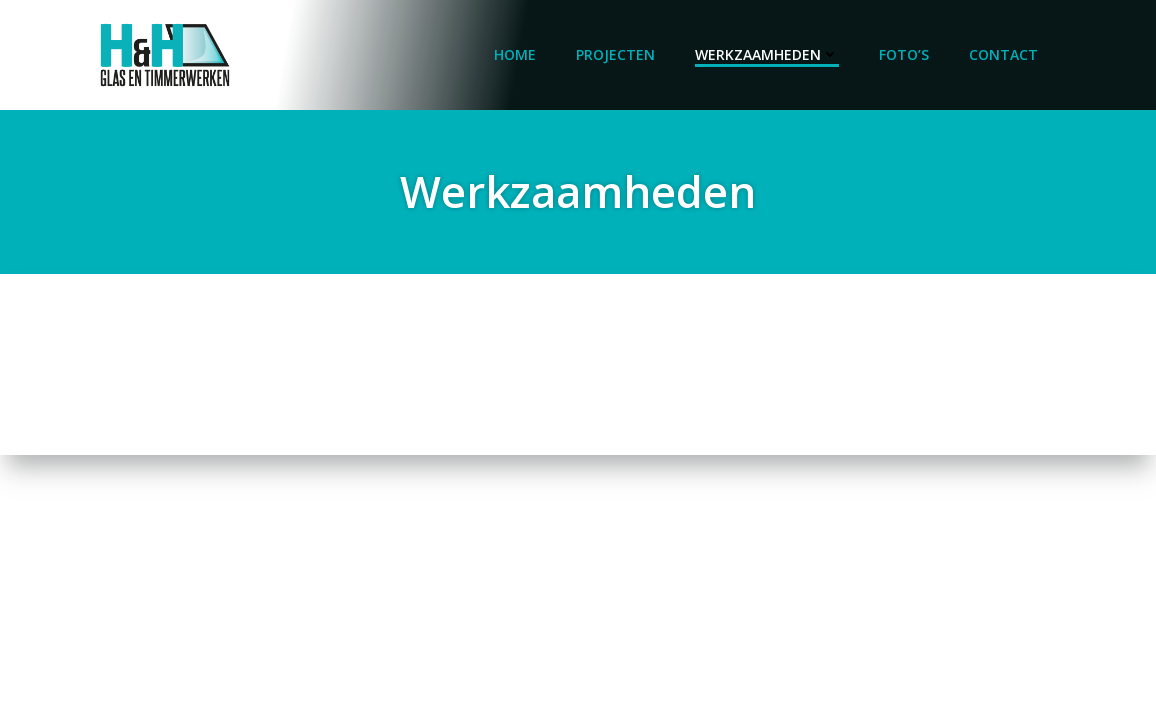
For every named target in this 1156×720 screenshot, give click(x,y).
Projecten (615, 54)
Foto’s (904, 54)
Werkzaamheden (767, 54)
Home (515, 54)
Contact (1003, 54)
